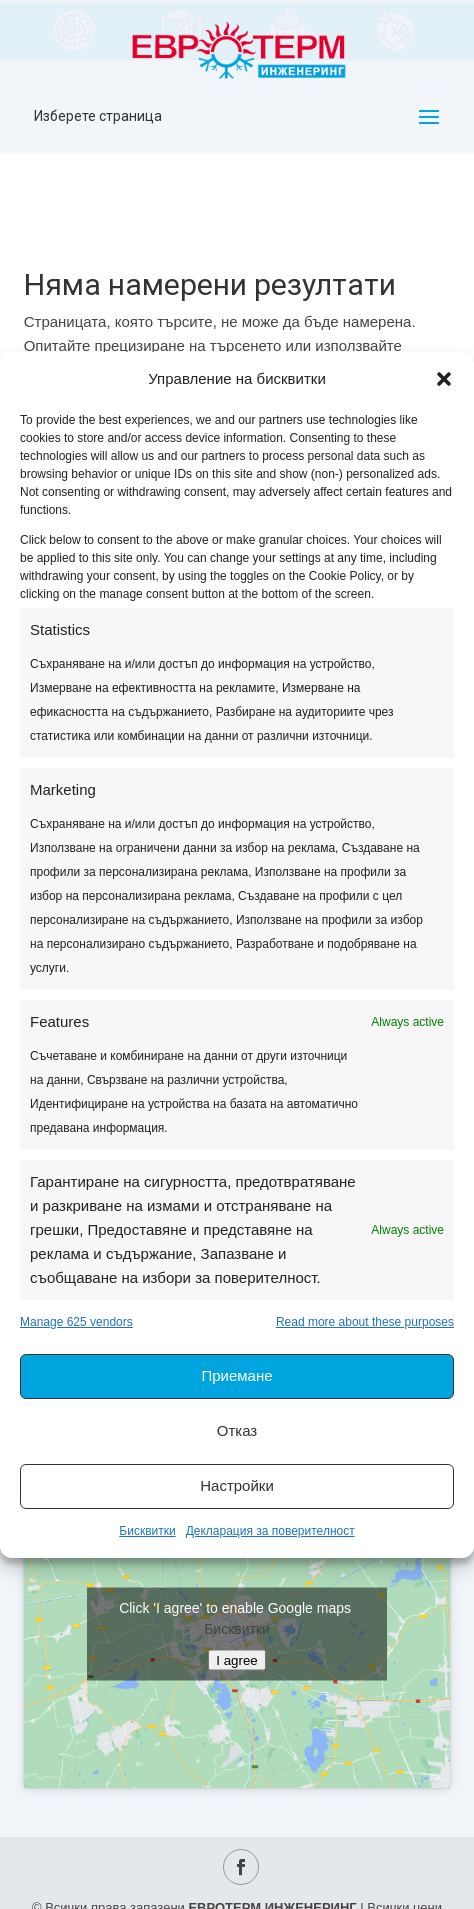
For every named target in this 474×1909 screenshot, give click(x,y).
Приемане (236, 1375)
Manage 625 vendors (76, 1322)
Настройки (237, 1485)
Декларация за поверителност (270, 1531)
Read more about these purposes (365, 1322)
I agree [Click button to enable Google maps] (237, 1660)
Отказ (237, 1430)
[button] (444, 379)
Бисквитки (147, 1531)
